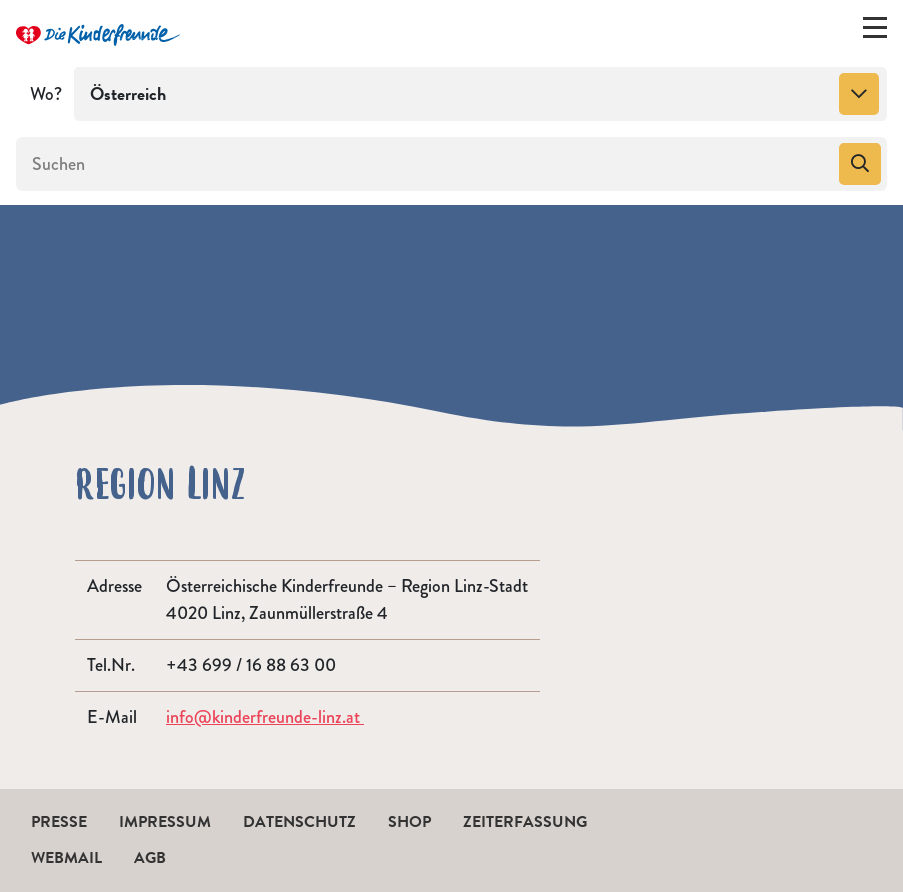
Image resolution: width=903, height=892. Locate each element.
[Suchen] (425, 164)
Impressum (165, 822)
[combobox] (480, 94)
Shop (409, 822)
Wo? (46, 94)
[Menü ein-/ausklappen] (875, 32)
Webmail (66, 858)
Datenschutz (299, 822)
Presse (59, 822)
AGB (150, 858)
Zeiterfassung (525, 822)
